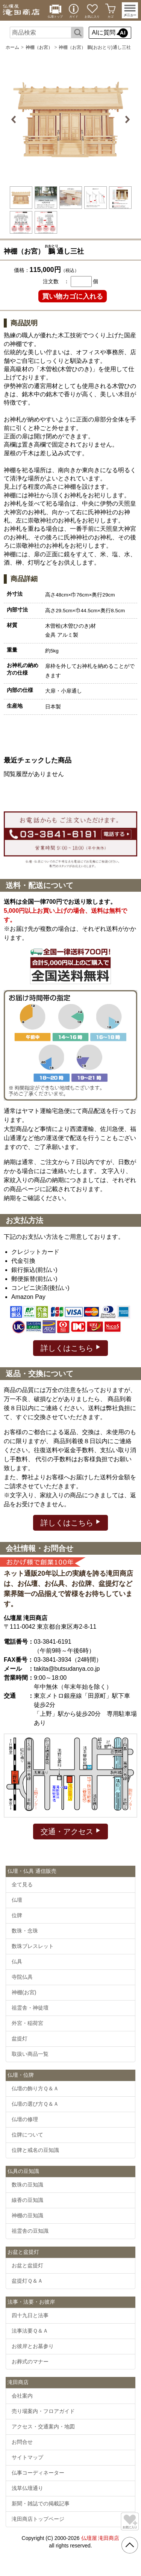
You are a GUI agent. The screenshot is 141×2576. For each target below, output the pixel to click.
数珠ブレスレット (33, 1946)
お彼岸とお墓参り (33, 2346)
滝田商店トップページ (38, 2519)
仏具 (17, 1961)
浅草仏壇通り (27, 2488)
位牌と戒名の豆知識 (35, 2150)
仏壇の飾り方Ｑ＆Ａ (35, 2088)
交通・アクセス (70, 1831)
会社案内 (22, 2396)
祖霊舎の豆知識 (30, 2231)
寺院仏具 (22, 1977)
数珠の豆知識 (27, 2185)
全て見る (22, 1884)
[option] (71, 119)
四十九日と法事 (30, 2315)
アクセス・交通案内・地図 (43, 2426)
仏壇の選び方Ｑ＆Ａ (35, 2104)
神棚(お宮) (24, 1992)
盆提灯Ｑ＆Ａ (27, 2281)
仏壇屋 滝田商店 (100, 2538)
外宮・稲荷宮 (27, 2023)
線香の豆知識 (27, 2200)
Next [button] (126, 119)
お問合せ (22, 2442)
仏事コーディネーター (38, 2473)
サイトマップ (27, 2457)
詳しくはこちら (70, 1347)
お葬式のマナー (30, 2362)
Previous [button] (15, 119)
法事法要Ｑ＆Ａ (30, 2331)
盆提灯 (19, 2038)
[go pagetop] (129, 2545)
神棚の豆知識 (27, 2215)
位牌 (17, 1915)
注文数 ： (56, 281)
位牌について (27, 2135)
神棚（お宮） (39, 47)
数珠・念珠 (25, 1931)
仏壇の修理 (25, 2119)
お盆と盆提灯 (27, 2265)
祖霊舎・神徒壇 (30, 2008)
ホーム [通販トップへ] (12, 47)
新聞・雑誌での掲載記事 (41, 2504)
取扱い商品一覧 (30, 2054)
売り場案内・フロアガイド (43, 2411)
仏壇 (17, 1900)
